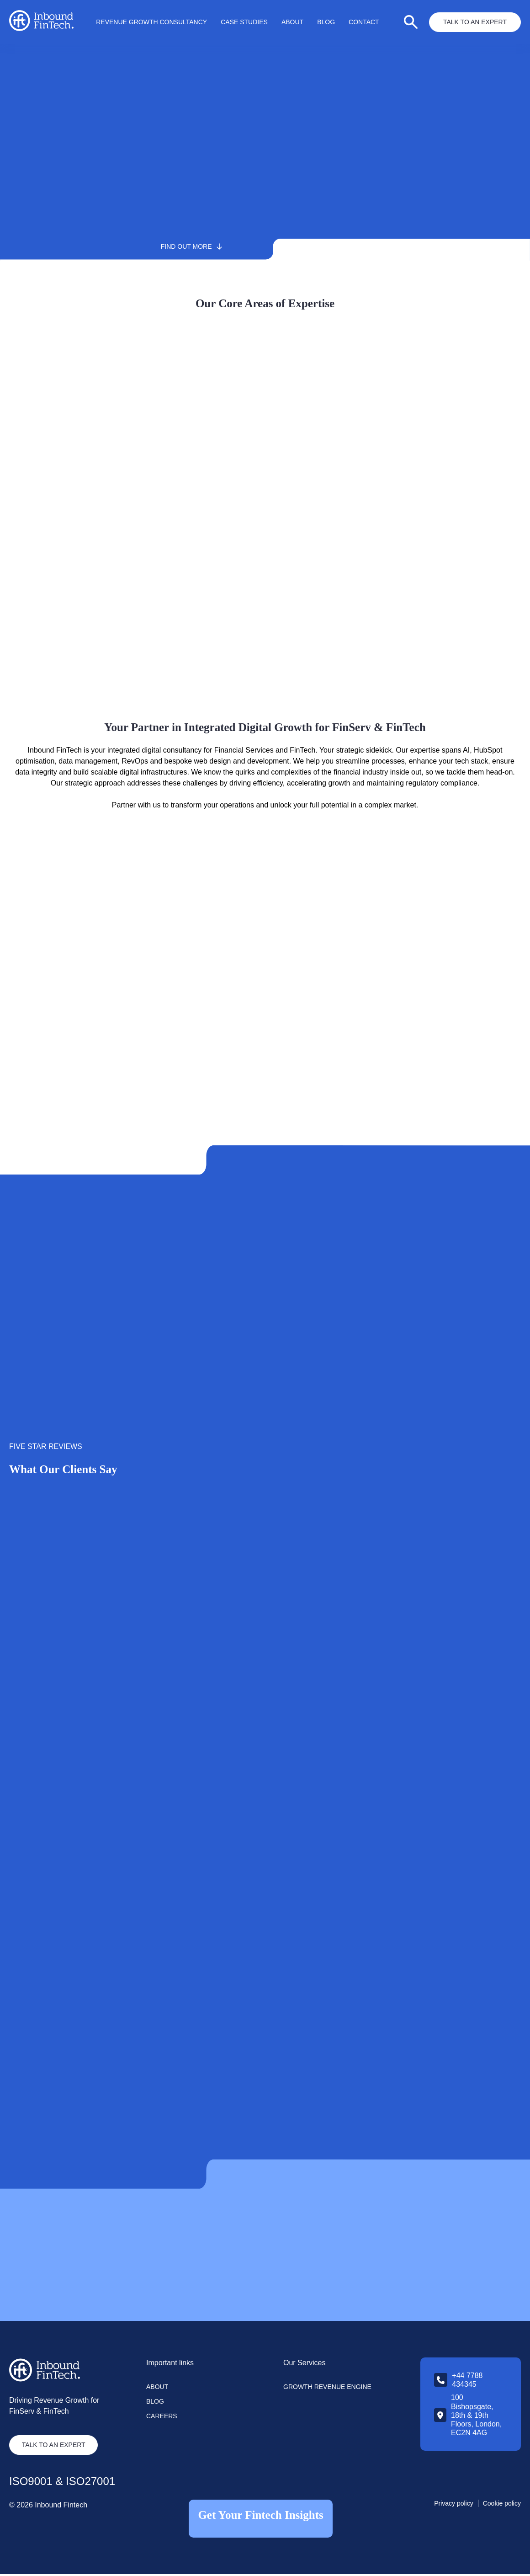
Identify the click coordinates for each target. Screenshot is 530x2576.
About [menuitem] (292, 22)
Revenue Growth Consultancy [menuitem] (151, 22)
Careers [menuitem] (161, 2417)
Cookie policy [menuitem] (502, 2505)
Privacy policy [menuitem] (453, 2505)
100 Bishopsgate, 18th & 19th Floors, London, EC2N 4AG (476, 2417)
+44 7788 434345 (467, 2381)
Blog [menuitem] (326, 22)
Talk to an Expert (475, 22)
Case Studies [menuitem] (244, 22)
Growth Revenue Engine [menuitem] (327, 2388)
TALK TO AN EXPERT (55, 2446)
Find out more (232, 246)
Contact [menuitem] (364, 22)
